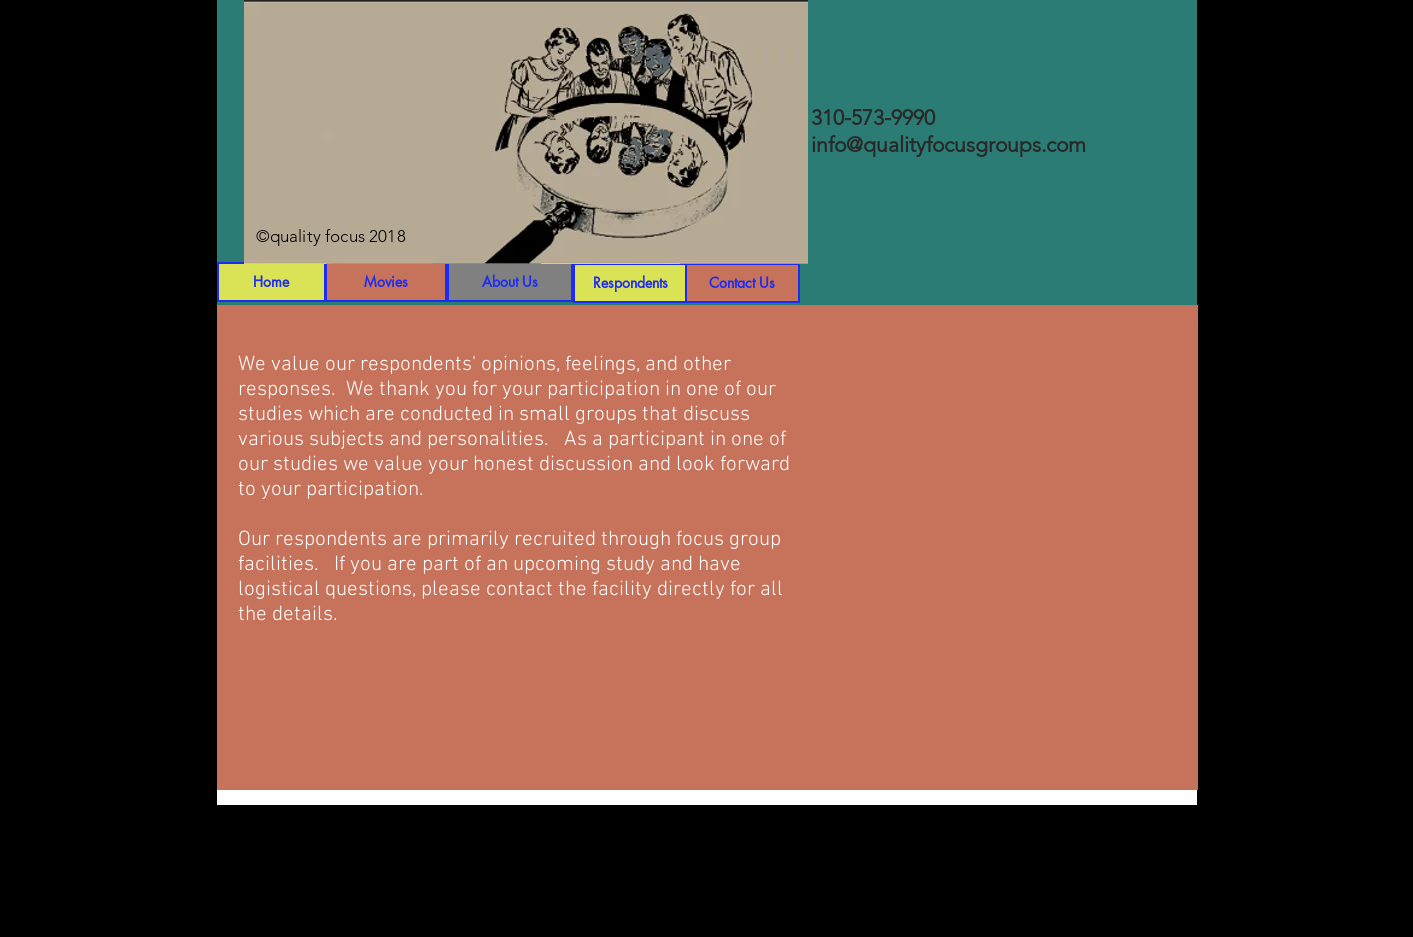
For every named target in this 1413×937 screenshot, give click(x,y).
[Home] (271, 282)
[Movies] (386, 282)
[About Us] (510, 282)
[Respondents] (630, 283)
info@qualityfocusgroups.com (948, 144)
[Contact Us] (742, 283)
